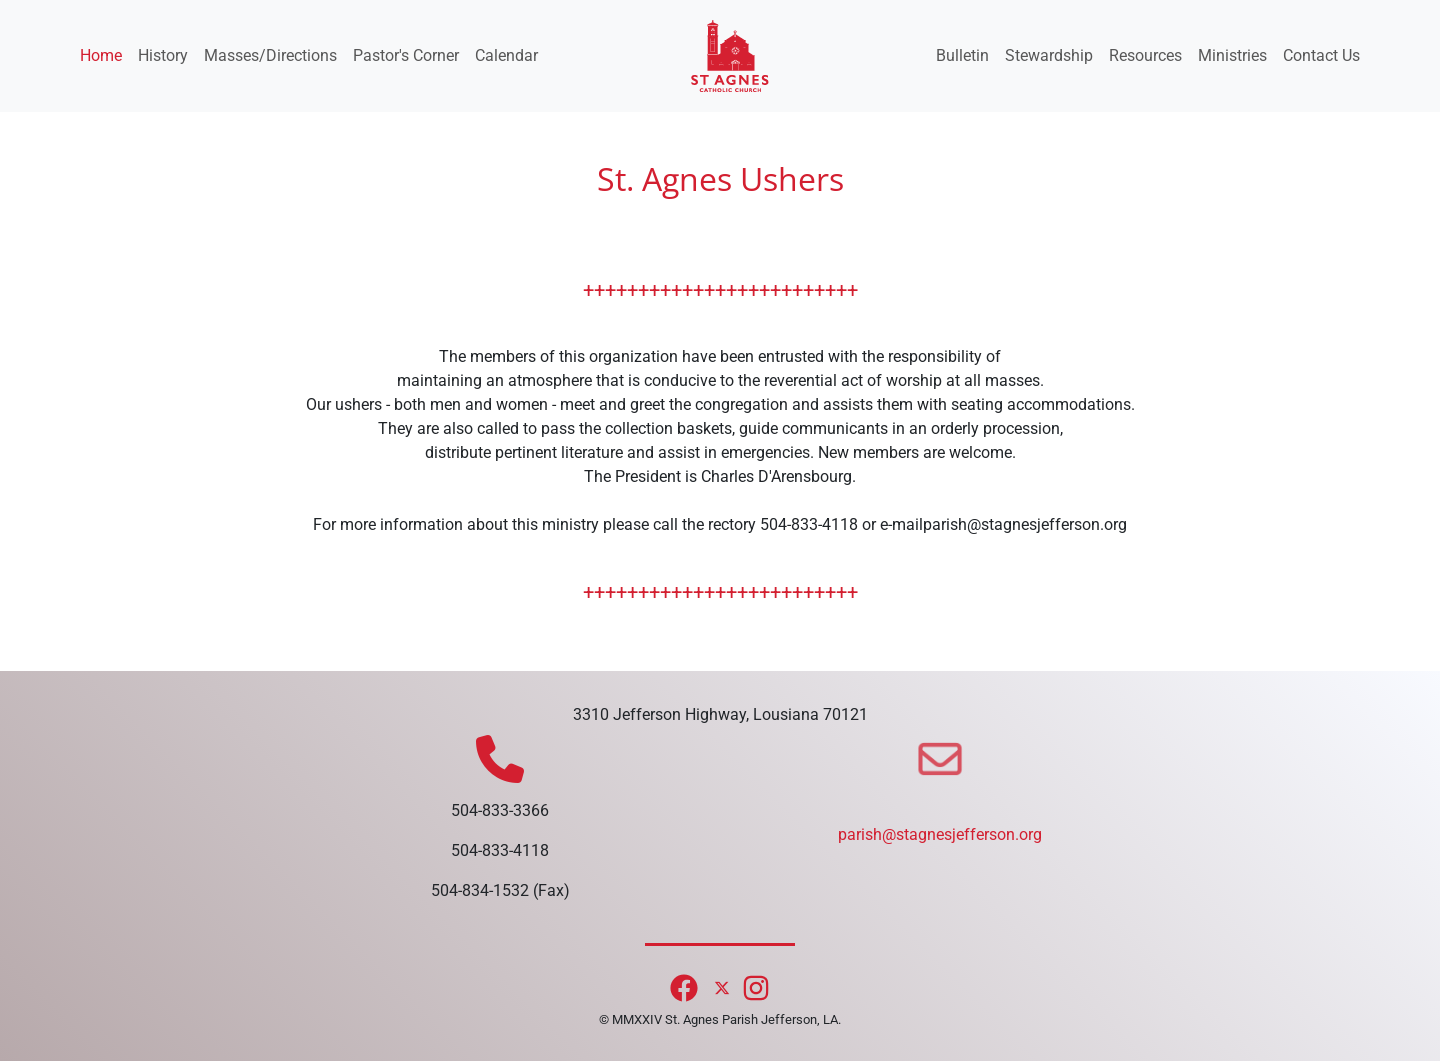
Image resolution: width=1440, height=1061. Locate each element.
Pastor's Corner (406, 55)
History (163, 55)
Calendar (506, 55)
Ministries (1232, 55)
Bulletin (962, 55)
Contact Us (1321, 55)
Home (101, 55)
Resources (1145, 55)
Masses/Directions (270, 55)
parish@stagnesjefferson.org (940, 834)
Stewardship (1049, 55)
